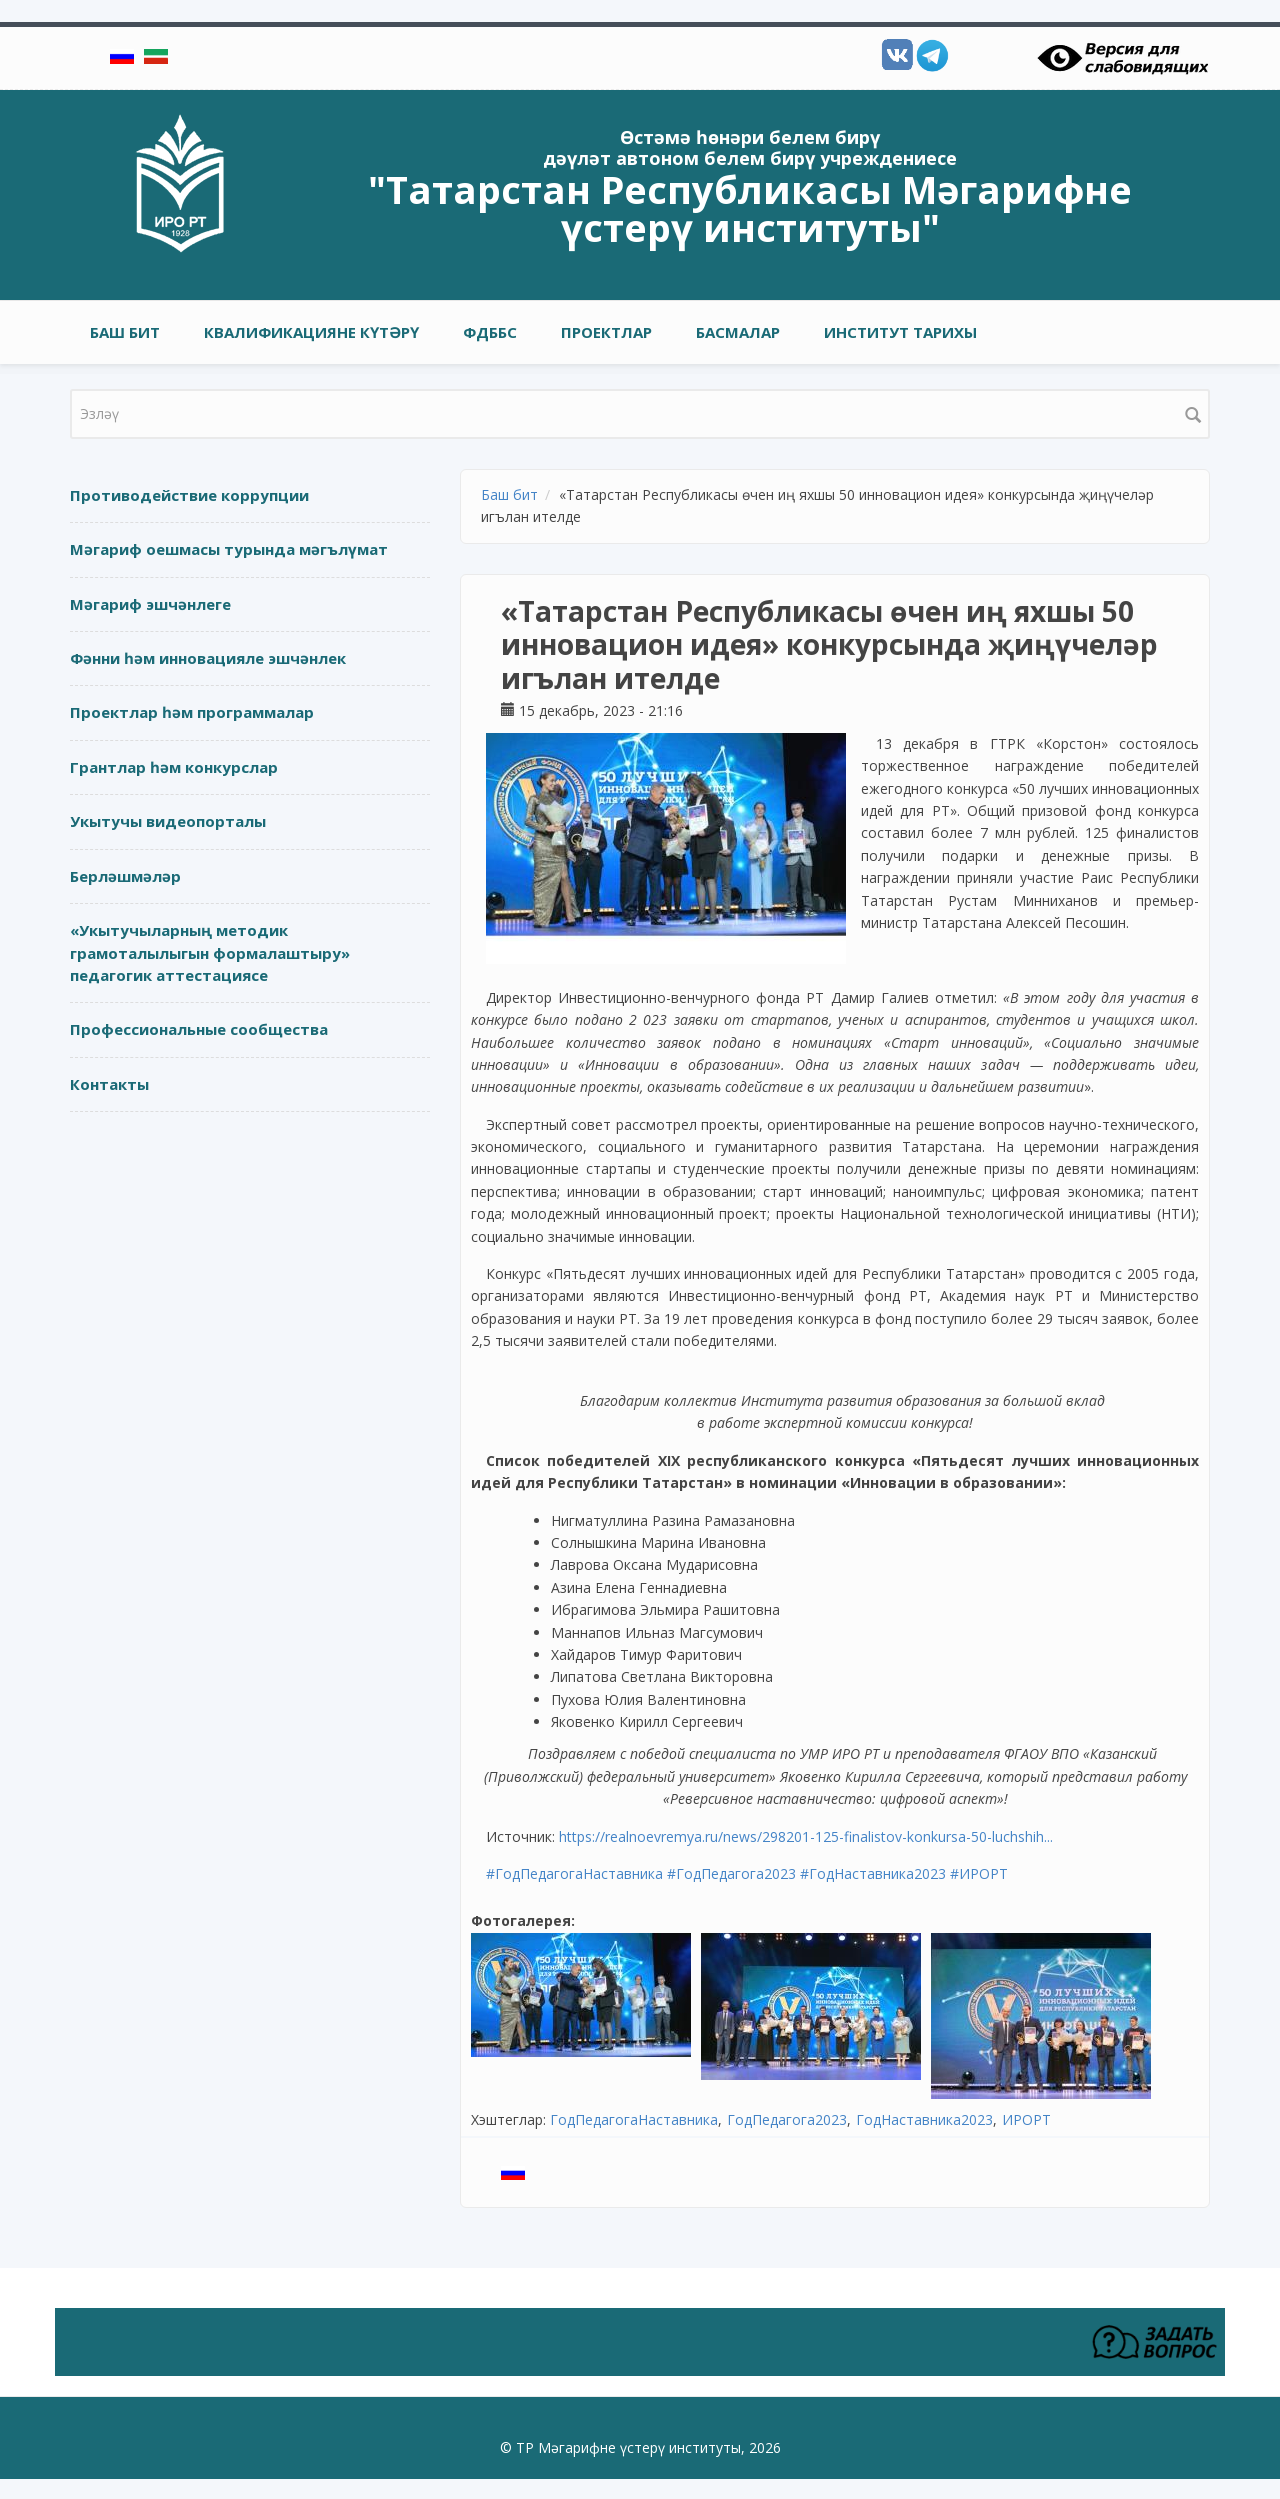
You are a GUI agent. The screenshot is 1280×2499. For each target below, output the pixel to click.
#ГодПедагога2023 (731, 1873)
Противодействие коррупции (189, 495)
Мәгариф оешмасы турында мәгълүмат (229, 549)
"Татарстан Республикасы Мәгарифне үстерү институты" (750, 208)
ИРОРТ (1026, 2119)
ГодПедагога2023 (787, 2119)
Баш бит (125, 332)
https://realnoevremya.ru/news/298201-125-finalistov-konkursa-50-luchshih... (806, 1836)
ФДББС (490, 332)
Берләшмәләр (125, 876)
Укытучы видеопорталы (168, 821)
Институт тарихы (900, 332)
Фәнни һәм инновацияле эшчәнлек (208, 658)
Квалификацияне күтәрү (311, 332)
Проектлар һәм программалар (192, 712)
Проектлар (606, 332)
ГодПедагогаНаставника (634, 2119)
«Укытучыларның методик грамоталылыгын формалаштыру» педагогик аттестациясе (210, 952)
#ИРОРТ (979, 1873)
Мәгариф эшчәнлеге (150, 604)
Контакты (109, 1084)
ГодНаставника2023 (924, 2119)
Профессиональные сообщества (199, 1029)
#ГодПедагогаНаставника (574, 1873)
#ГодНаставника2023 (873, 1873)
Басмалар (738, 332)
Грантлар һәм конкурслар (174, 767)
